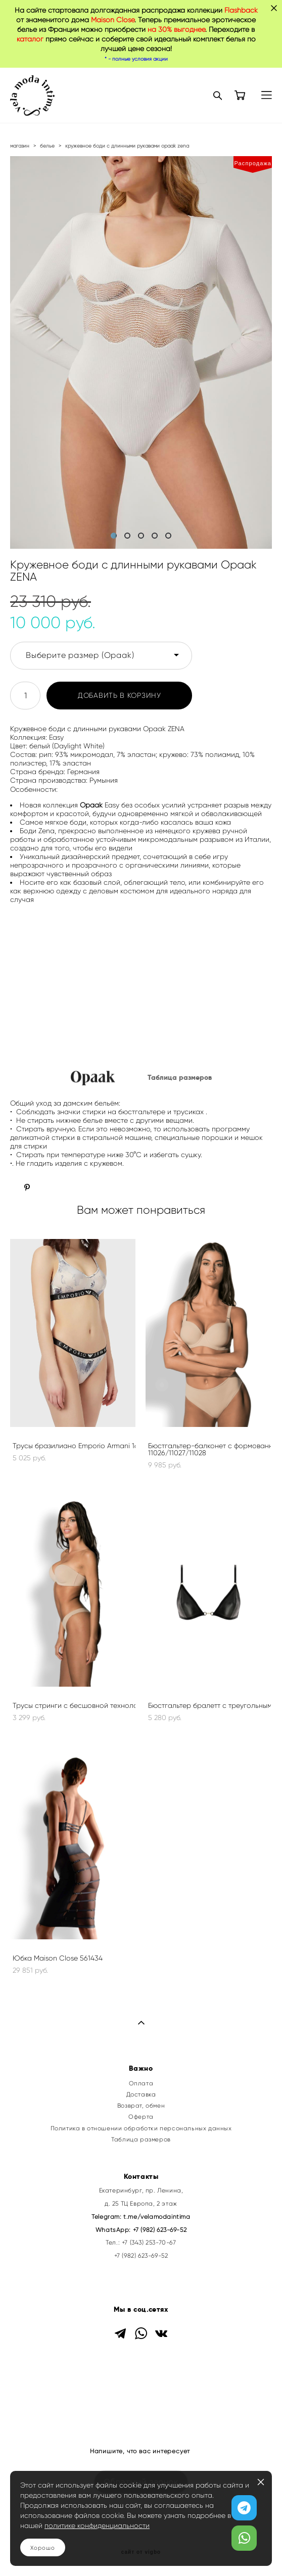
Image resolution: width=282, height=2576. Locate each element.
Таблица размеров (141, 2139)
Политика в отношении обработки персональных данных (141, 2128)
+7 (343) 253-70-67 (149, 2242)
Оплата (141, 2083)
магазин (19, 145)
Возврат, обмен (141, 2105)
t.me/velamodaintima (156, 2216)
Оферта (141, 2116)
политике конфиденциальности (97, 2525)
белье (47, 145)
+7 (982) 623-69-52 (160, 2229)
